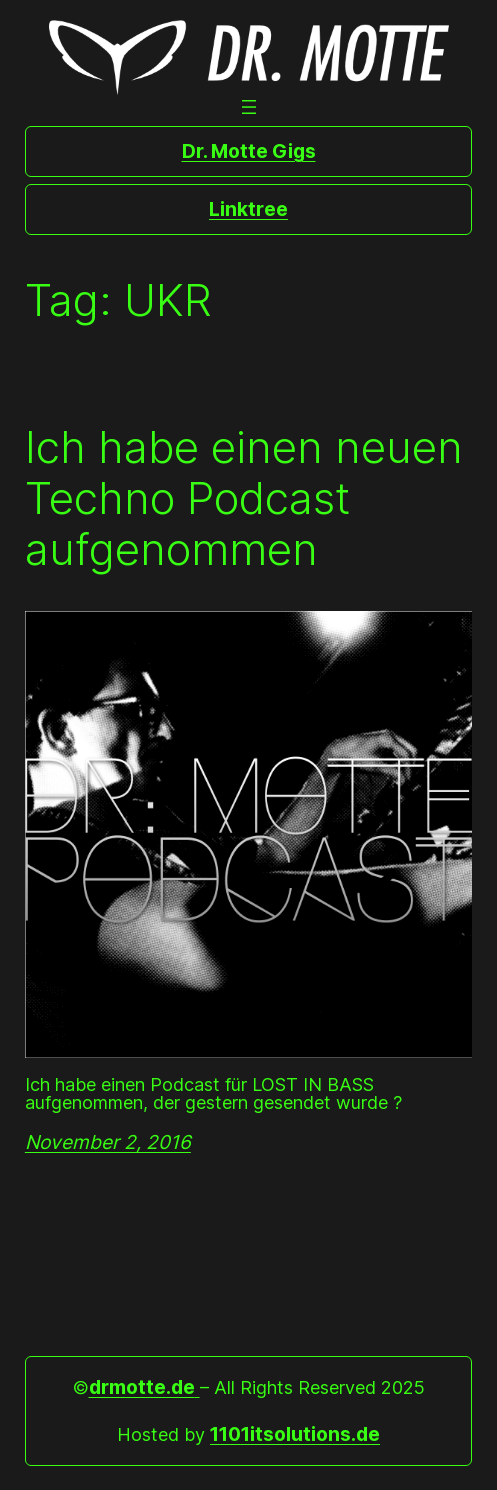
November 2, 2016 (108, 1142)
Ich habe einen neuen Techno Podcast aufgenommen (244, 498)
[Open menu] (249, 107)
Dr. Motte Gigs (249, 151)
